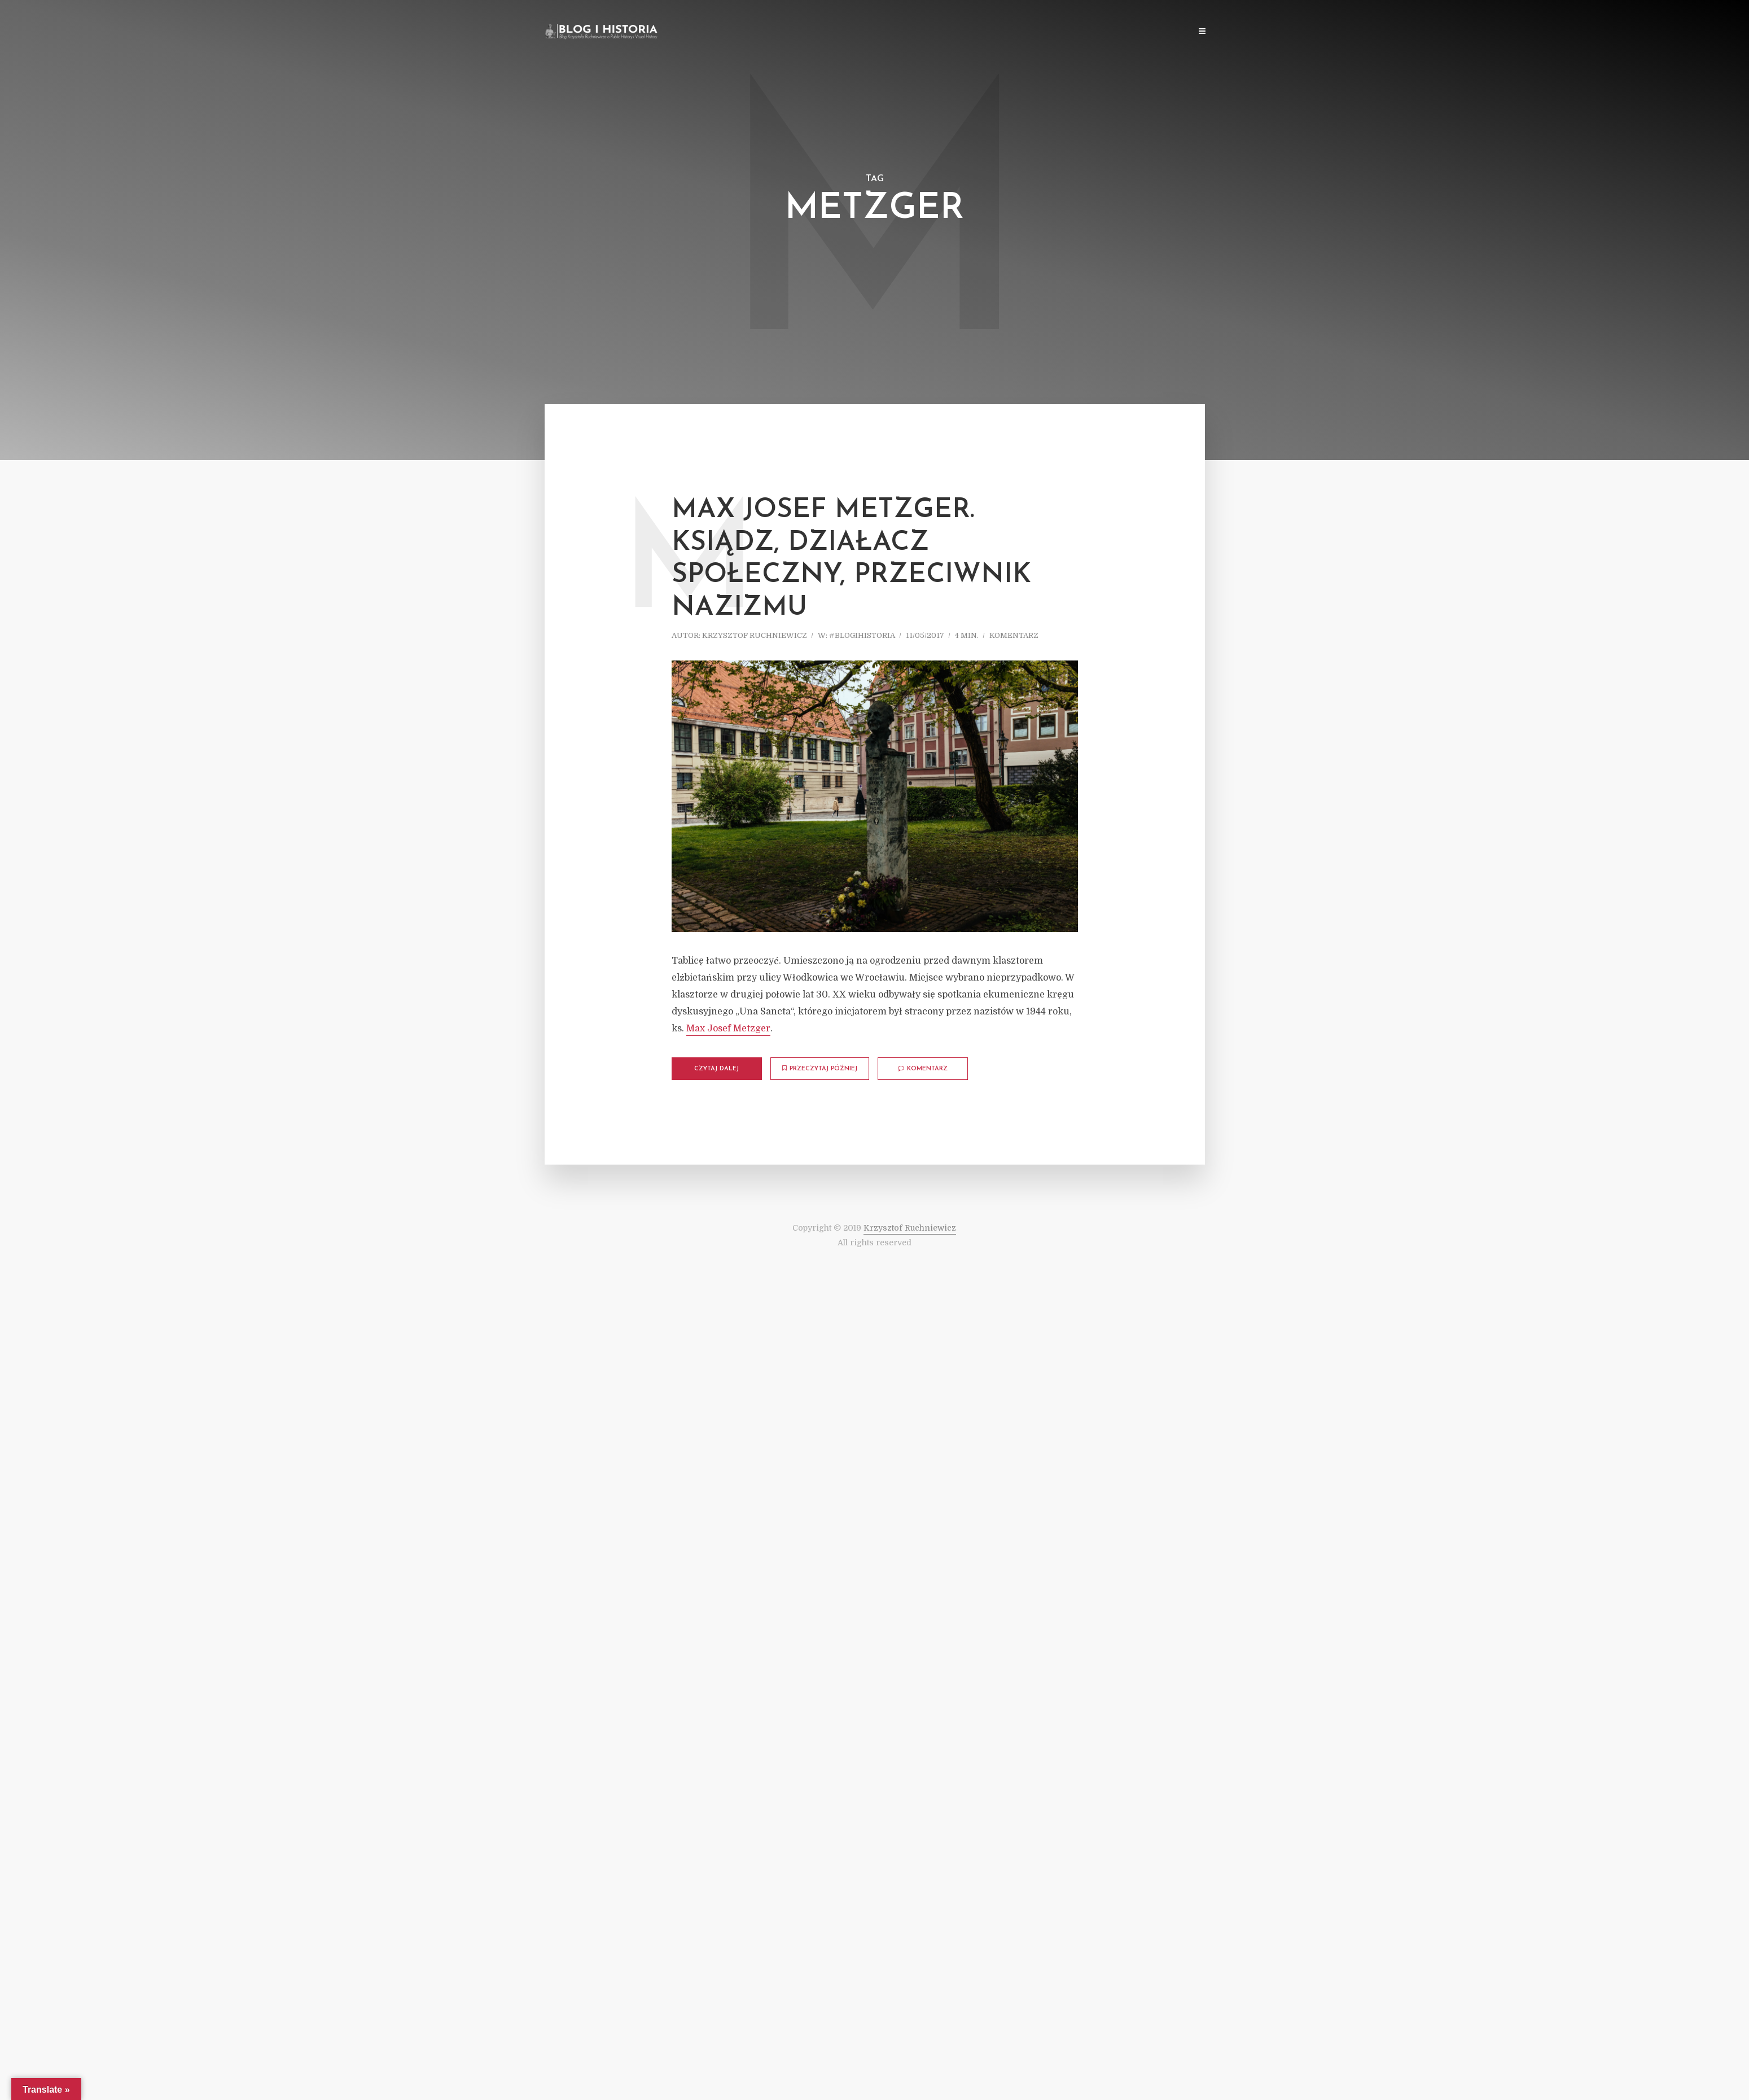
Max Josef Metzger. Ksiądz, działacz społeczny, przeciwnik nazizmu (851, 559)
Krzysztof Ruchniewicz (754, 635)
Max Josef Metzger (728, 1028)
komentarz (1013, 635)
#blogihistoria (862, 635)
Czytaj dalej (716, 1069)
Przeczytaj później (819, 1068)
